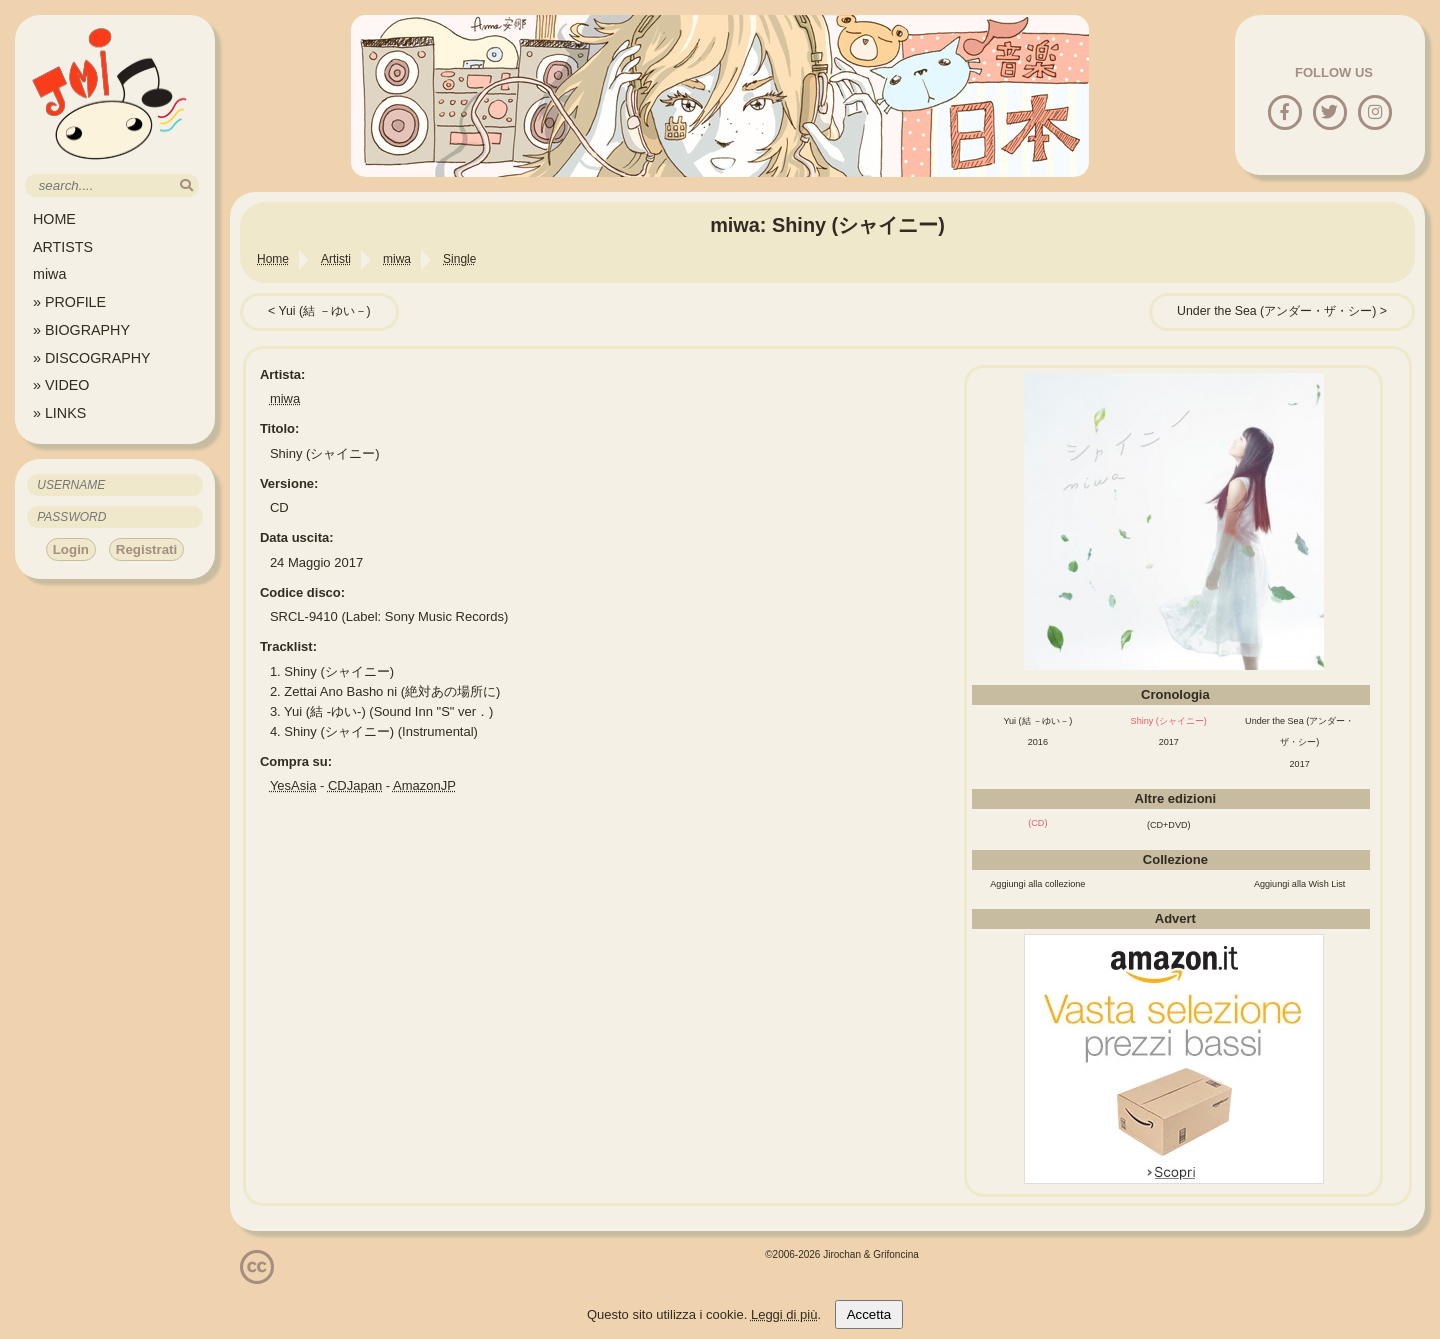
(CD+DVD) (1169, 825)
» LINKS (59, 413)
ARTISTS (63, 247)
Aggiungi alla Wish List (1300, 884)
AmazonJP (424, 785)
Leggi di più (784, 1314)
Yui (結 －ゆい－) (324, 311)
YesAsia (293, 785)
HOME (54, 219)
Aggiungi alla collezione (1037, 884)
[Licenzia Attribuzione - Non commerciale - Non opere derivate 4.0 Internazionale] (257, 1276)
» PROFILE (69, 302)
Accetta (869, 1314)
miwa (49, 274)
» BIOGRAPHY (81, 330)
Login (71, 549)
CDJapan (355, 785)
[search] (186, 185)
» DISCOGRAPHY (92, 358)
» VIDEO (61, 385)
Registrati (146, 549)
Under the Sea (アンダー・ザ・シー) (1276, 311)
